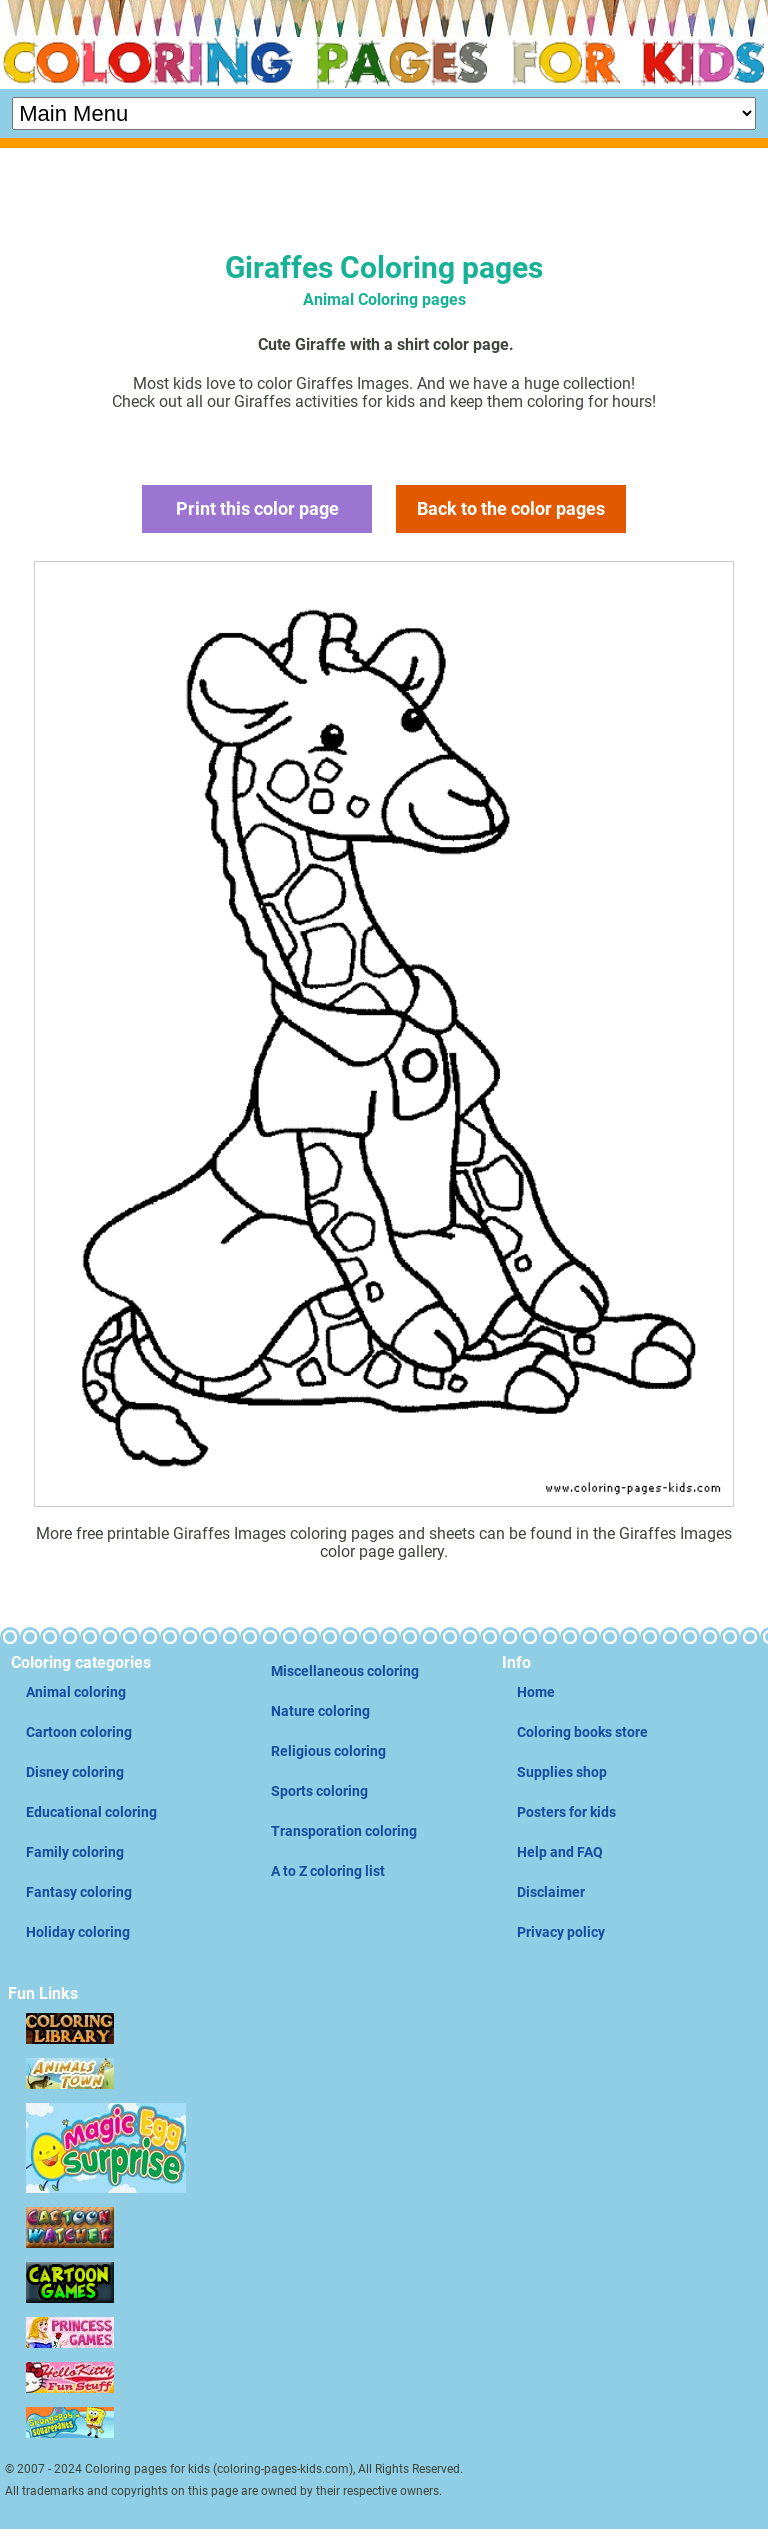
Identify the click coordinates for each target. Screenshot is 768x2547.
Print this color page (257, 508)
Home (536, 1692)
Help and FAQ (560, 1852)
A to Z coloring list (328, 1871)
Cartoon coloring (79, 1732)
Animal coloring (76, 1692)
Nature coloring (320, 1711)
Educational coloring (91, 1812)
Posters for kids (566, 1812)
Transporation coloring (344, 1831)
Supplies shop (562, 1772)
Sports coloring (319, 1791)
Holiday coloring (78, 1932)
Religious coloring (328, 1751)
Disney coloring (75, 1772)
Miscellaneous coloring (345, 1671)
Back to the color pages (511, 508)
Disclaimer (551, 1892)
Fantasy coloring (79, 1892)
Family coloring (75, 1852)
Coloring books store (582, 1732)
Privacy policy (561, 1932)
